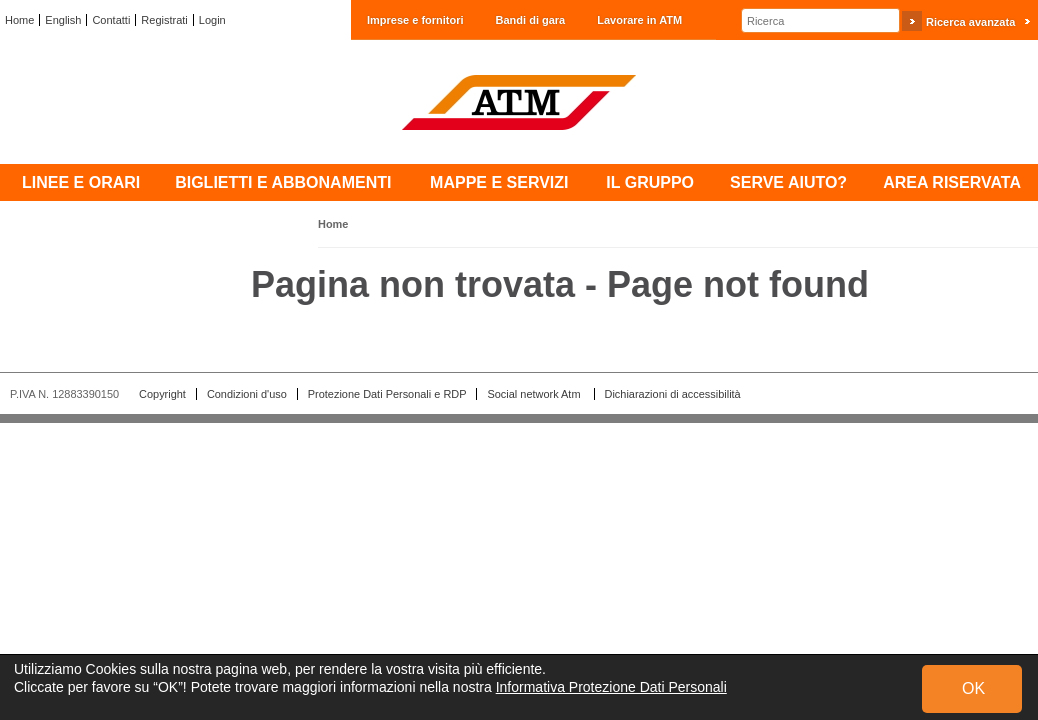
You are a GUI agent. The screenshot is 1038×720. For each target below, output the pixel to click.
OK (973, 688)
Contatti (111, 20)
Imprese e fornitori (415, 20)
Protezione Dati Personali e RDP (387, 394)
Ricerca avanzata (970, 22)
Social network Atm (535, 394)
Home (19, 20)
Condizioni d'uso (247, 394)
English (63, 20)
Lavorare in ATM (639, 20)
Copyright (162, 394)
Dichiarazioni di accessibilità (673, 394)
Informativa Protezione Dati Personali (611, 687)
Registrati (164, 20)
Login (212, 20)
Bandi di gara (531, 20)
